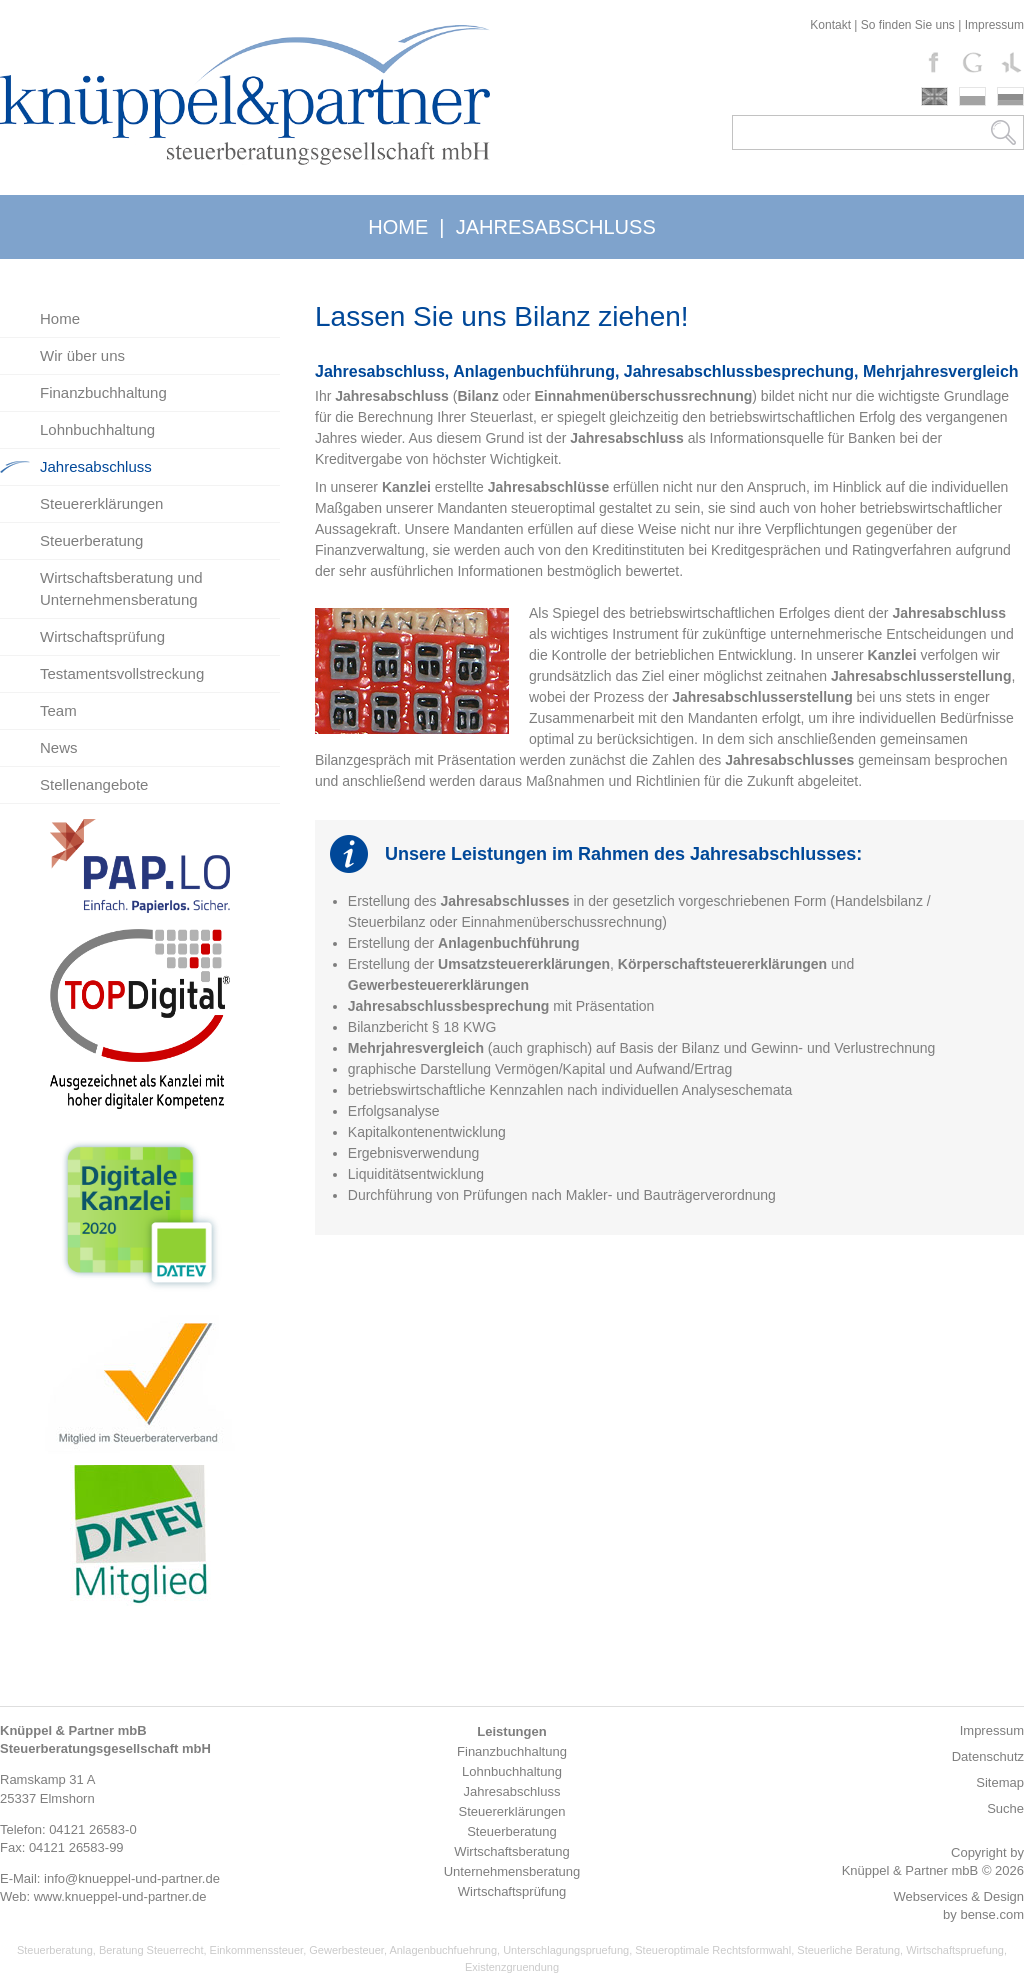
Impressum (994, 25)
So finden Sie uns (908, 25)
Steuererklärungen (101, 503)
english (934, 96)
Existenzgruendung (512, 1967)
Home (60, 318)
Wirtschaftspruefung (955, 1950)
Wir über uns (82, 355)
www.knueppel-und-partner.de (120, 1896)
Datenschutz (988, 1756)
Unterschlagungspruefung (566, 1950)
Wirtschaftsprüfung (102, 636)
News (59, 747)
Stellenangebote (94, 784)
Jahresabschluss (96, 466)
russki (1010, 96)
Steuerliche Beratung (848, 1950)
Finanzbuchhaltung (103, 392)
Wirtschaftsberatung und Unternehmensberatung (121, 588)
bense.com (992, 1914)
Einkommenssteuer (257, 1950)
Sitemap (1000, 1782)
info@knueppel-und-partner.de (132, 1878)
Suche (1005, 1808)
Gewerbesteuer (346, 1950)
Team (58, 710)
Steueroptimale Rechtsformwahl (713, 1950)
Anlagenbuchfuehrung (443, 1950)
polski (972, 96)
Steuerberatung (91, 540)
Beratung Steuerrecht (151, 1950)
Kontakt (830, 25)
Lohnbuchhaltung (97, 429)
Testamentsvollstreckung (122, 673)
